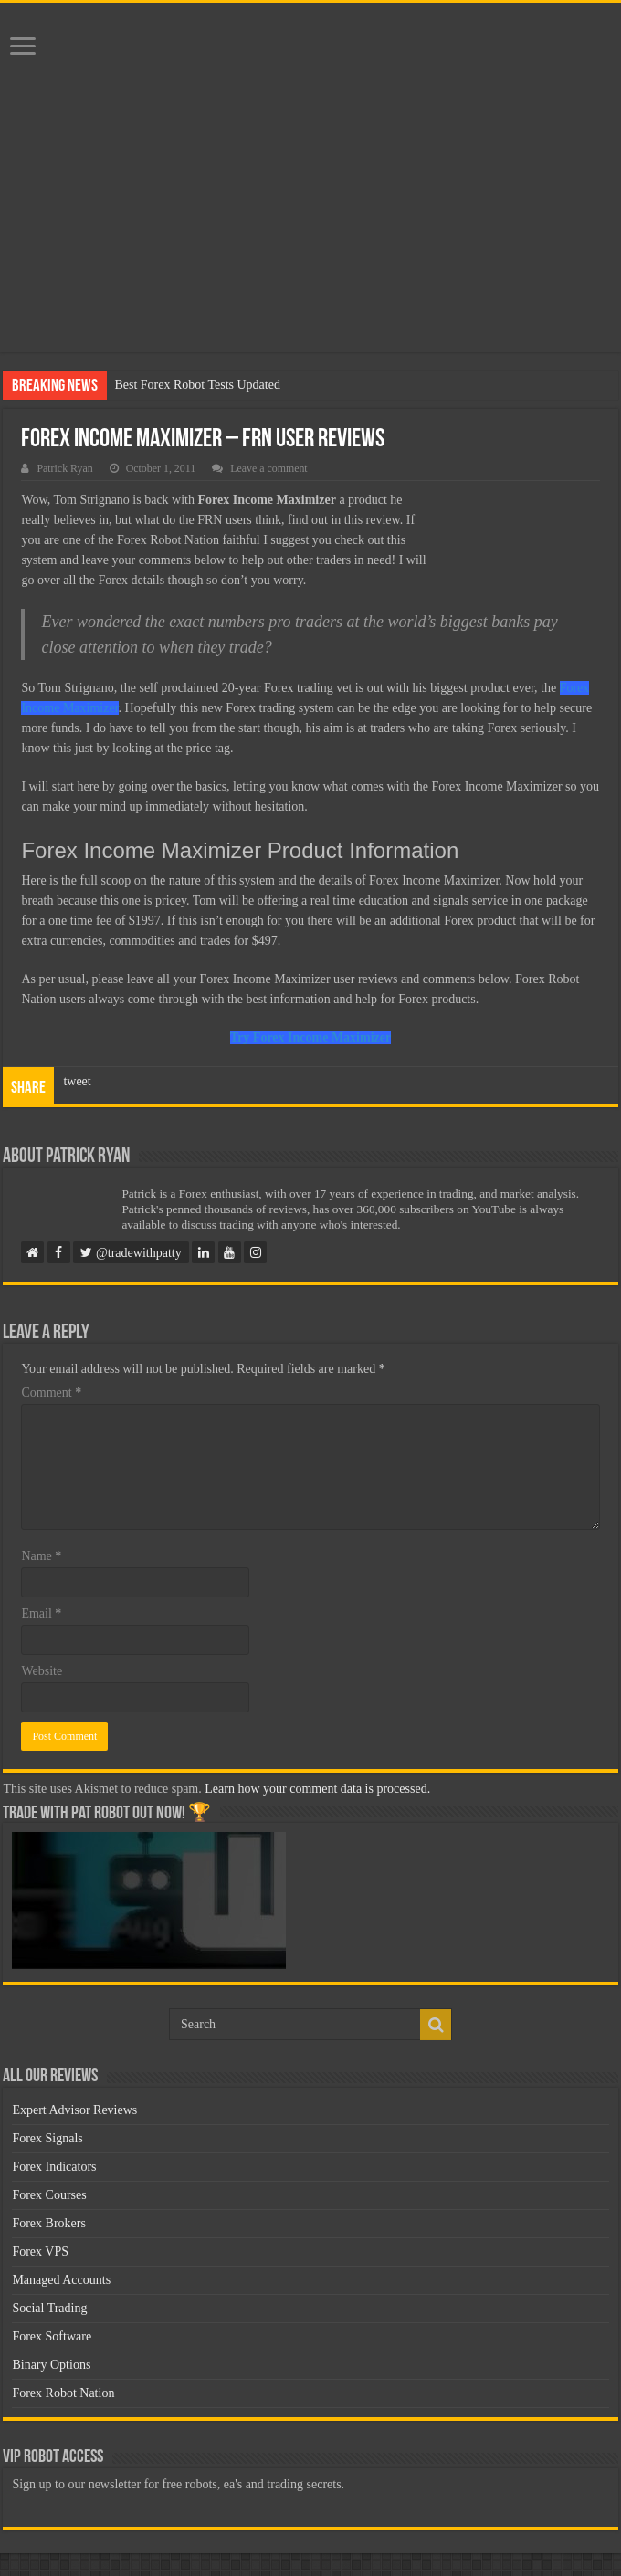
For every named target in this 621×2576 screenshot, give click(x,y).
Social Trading (49, 2308)
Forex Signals (47, 2138)
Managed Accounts (61, 2280)
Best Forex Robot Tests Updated (197, 385)
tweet (76, 1081)
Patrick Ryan (64, 468)
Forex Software (51, 2336)
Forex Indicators (54, 2166)
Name (41, 1556)
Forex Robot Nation (63, 2393)
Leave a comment (269, 468)
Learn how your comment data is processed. (317, 1789)
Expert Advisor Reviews (74, 2110)
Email (41, 1613)
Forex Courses (49, 2195)
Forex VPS (40, 2251)
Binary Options (51, 2365)
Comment (51, 1392)
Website (41, 1671)
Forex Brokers (49, 2223)
